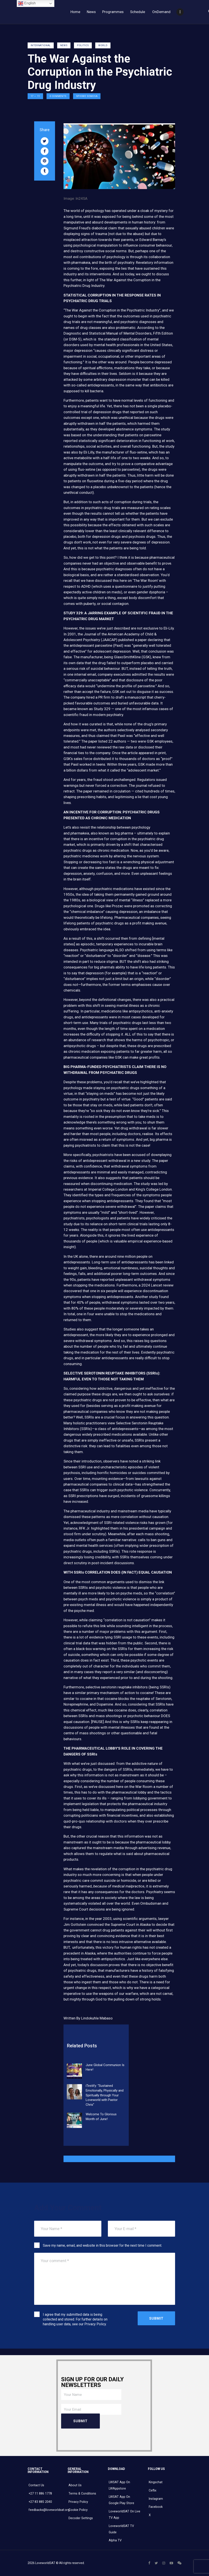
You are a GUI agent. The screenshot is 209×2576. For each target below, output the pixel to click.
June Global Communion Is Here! (105, 2067)
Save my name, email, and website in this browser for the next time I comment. (102, 2245)
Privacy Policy (95, 2324)
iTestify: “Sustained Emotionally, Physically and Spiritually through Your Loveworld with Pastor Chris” (105, 2095)
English (27, 3)
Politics (83, 45)
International (41, 45)
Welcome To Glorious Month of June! (101, 2116)
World (102, 45)
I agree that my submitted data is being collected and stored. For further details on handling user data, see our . (75, 2319)
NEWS (64, 45)
